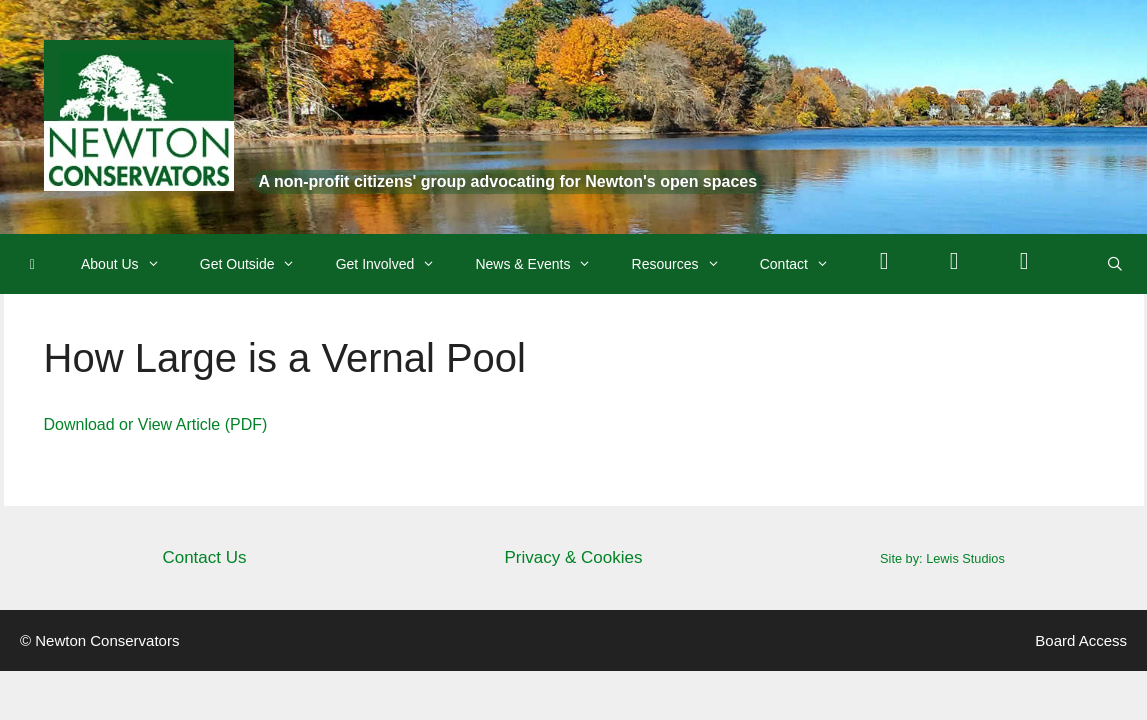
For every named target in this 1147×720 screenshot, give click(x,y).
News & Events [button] (543, 264)
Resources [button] (686, 264)
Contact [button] (804, 264)
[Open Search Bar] (1115, 264)
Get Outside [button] (258, 264)
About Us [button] (130, 264)
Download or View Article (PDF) (156, 424)
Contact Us (204, 557)
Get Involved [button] (396, 264)
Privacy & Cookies (574, 557)
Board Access (1081, 640)
